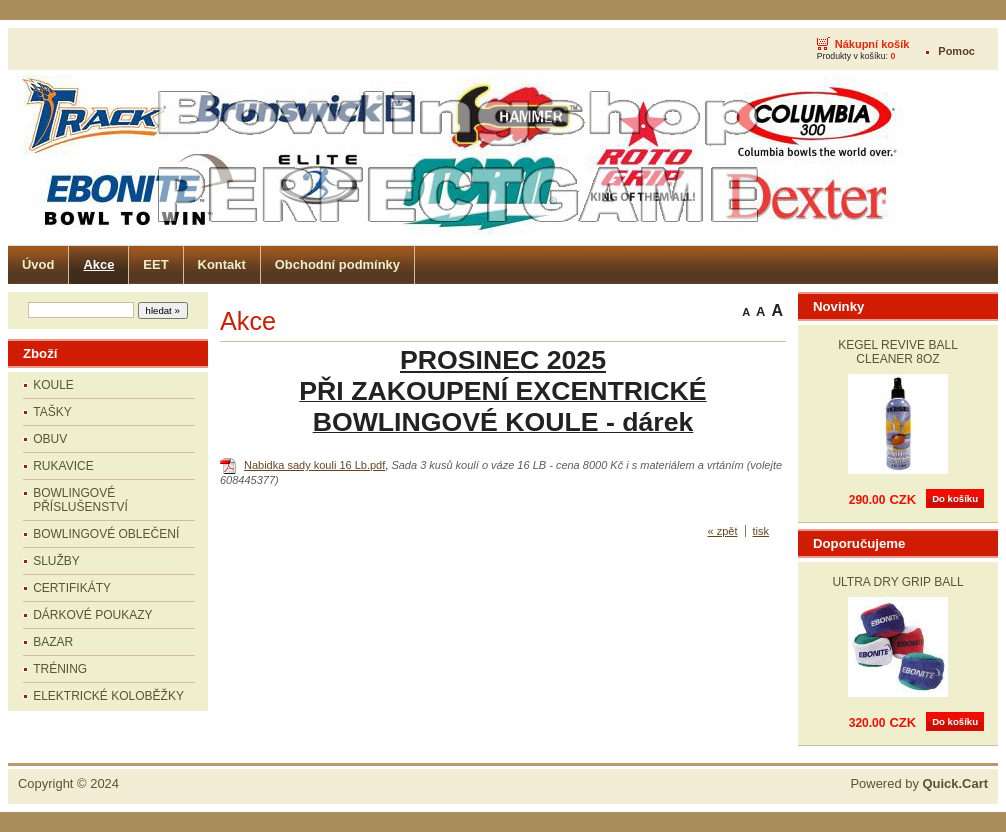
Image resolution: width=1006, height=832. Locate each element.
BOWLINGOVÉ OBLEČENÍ (106, 534)
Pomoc (956, 51)
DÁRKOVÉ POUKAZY (92, 615)
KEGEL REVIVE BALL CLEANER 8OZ (898, 352)
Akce (98, 264)
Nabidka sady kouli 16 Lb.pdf (314, 465)
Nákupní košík (872, 44)
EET (155, 264)
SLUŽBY (56, 561)
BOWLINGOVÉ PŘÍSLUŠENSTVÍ (80, 500)
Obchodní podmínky (337, 264)
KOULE (53, 385)
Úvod (38, 264)
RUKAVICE (63, 466)
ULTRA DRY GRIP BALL (897, 582)
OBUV (50, 439)
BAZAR (53, 642)
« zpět (723, 531)
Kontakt (222, 264)
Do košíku (955, 498)
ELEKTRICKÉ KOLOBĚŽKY (108, 696)
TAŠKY (52, 412)
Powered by (919, 783)
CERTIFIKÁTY (72, 588)
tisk (761, 531)
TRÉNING (60, 669)
